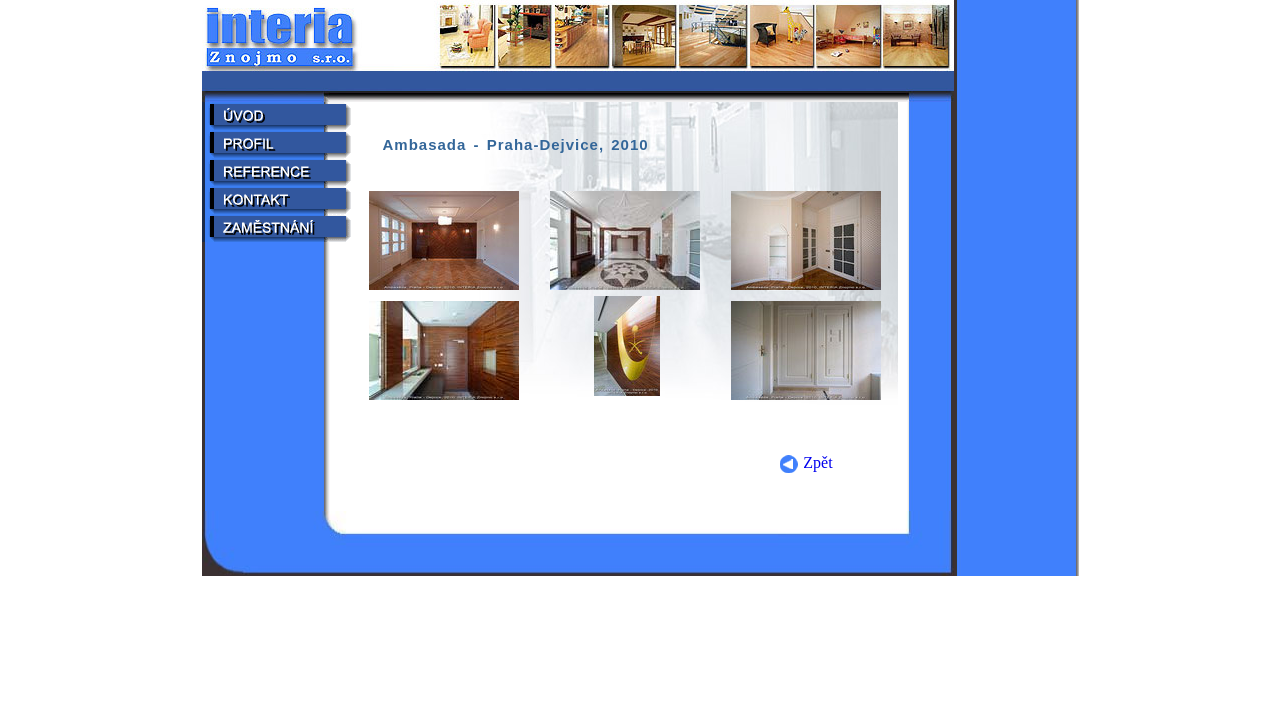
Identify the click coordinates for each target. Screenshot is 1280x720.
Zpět (805, 462)
